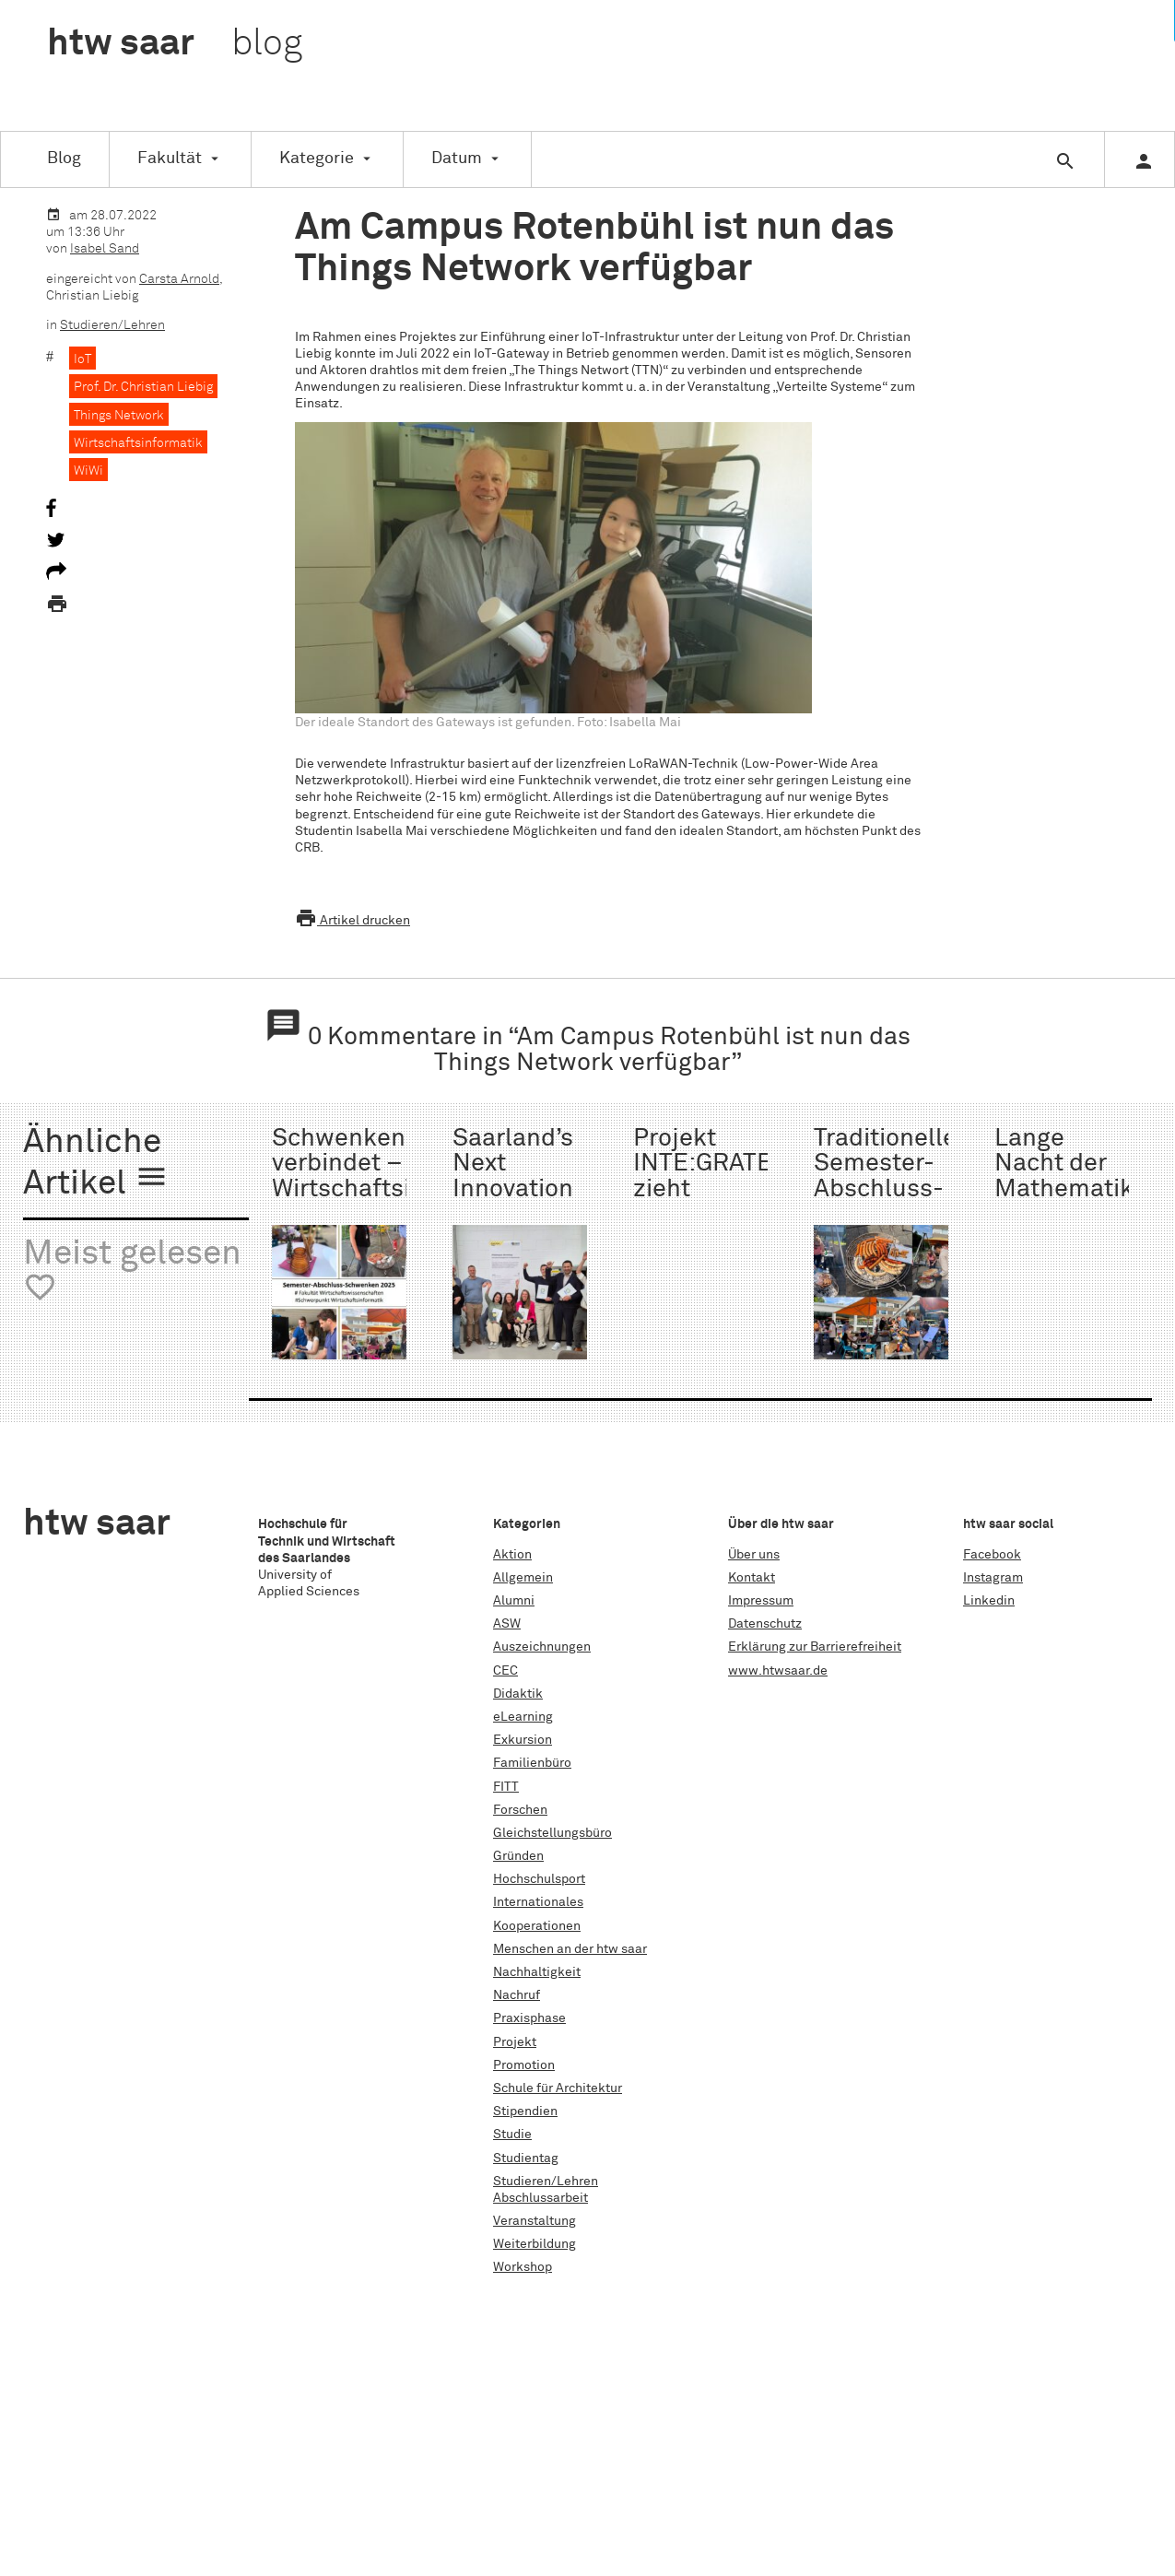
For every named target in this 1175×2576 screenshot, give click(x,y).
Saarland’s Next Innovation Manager (512, 1176)
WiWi (88, 471)
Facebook (992, 1554)
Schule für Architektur (557, 2088)
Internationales (538, 1902)
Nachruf (516, 1995)
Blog (64, 158)
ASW (507, 1623)
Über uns (754, 1554)
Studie (512, 2134)
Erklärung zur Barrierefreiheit (814, 1647)
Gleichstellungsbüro (552, 1833)
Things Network (119, 415)
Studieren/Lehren (112, 325)
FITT (506, 1787)
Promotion (524, 2065)
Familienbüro (532, 1763)
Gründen (518, 1856)
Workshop (522, 2267)
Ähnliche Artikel (96, 1163)
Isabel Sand (104, 248)
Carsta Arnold (179, 279)
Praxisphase (529, 2018)
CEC (505, 1670)
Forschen (520, 1810)
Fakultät (169, 158)
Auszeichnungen (542, 1647)
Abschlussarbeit (540, 2198)
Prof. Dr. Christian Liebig (143, 387)
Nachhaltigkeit (537, 1972)
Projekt (514, 2042)
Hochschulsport (539, 1879)
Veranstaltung (534, 2221)
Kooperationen (537, 1926)
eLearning (523, 1717)
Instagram (993, 1577)
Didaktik (518, 1694)
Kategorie (316, 158)
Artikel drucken (352, 920)
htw (174, 44)
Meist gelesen (132, 1271)
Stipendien (525, 2111)
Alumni (514, 1600)
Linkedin (989, 1600)
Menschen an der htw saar (570, 1949)
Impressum (760, 1600)
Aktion (512, 1554)
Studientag (525, 2158)
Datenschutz (765, 1623)
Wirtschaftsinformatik (138, 443)
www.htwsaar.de (778, 1670)
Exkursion (522, 1740)
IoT (82, 359)
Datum (456, 158)
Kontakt (751, 1577)
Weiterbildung (534, 2244)
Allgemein (523, 1577)
